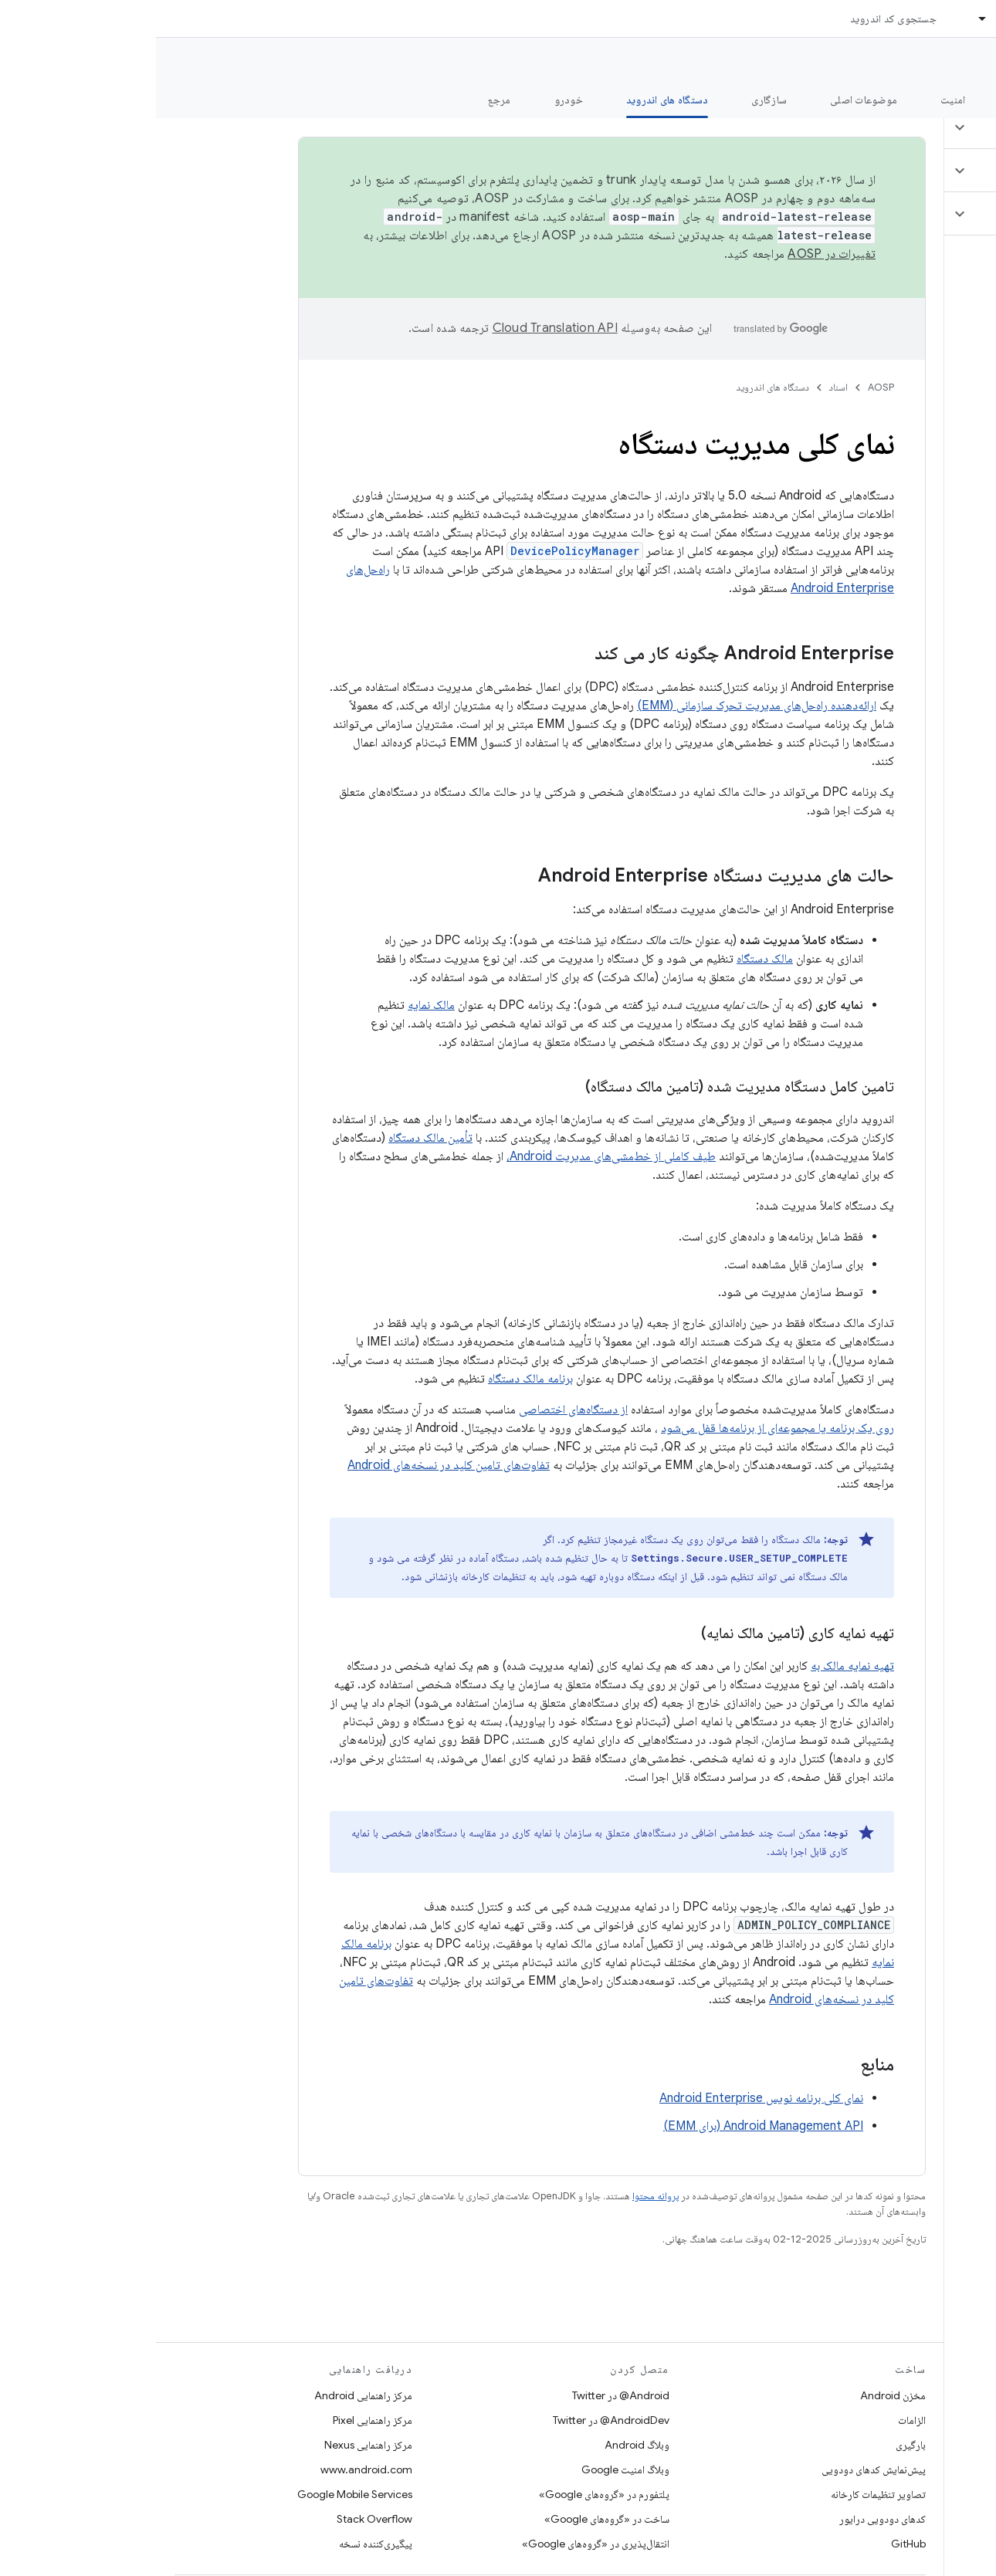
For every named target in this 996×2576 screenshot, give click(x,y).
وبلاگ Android (481, 2445)
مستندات (955, 62)
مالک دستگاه (609, 958)
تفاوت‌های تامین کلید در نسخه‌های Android (292, 1465)
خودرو (412, 100)
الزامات (756, 2420)
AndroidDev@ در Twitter (455, 2420)
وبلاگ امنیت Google (469, 2469)
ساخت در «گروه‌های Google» (450, 2519)
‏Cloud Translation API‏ (399, 328)
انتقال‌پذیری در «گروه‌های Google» (439, 2544)
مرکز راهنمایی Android (207, 2395)
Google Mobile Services (198, 2494)
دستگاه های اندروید (616, 387)
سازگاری (613, 100)
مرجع (343, 100)
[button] (904, 127)
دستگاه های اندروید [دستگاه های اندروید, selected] (511, 100)
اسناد (682, 387)
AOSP (725, 387)
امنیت (796, 100)
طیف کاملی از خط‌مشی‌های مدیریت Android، (455, 1156)
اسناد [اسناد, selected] (851, 18)
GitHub (752, 2544)
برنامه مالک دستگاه (374, 1378)
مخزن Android (737, 2395)
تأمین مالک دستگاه (274, 1138)
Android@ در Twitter (464, 2395)
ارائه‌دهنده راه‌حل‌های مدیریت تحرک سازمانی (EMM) (600, 705)
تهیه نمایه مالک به (696, 1666)
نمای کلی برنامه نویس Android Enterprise (605, 2098)
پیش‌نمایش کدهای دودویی (718, 2469)
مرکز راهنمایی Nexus (212, 2445)
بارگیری (755, 2445)
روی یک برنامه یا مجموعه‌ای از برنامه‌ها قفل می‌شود (621, 1428)
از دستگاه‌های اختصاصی (417, 1409)
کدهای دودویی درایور (726, 2519)
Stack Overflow (218, 2519)
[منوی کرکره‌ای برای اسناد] (820, 18)
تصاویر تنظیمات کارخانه (722, 2494)
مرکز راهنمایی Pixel (216, 2420)
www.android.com (210, 2469)
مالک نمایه (275, 1005)
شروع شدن (875, 100)
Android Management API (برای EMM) (607, 2126)
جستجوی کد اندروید (737, 18)
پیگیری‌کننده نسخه (219, 2544)
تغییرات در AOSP (676, 254)
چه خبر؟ (960, 100)
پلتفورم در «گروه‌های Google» (448, 2494)
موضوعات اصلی (707, 100)
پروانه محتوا (499, 2195)
